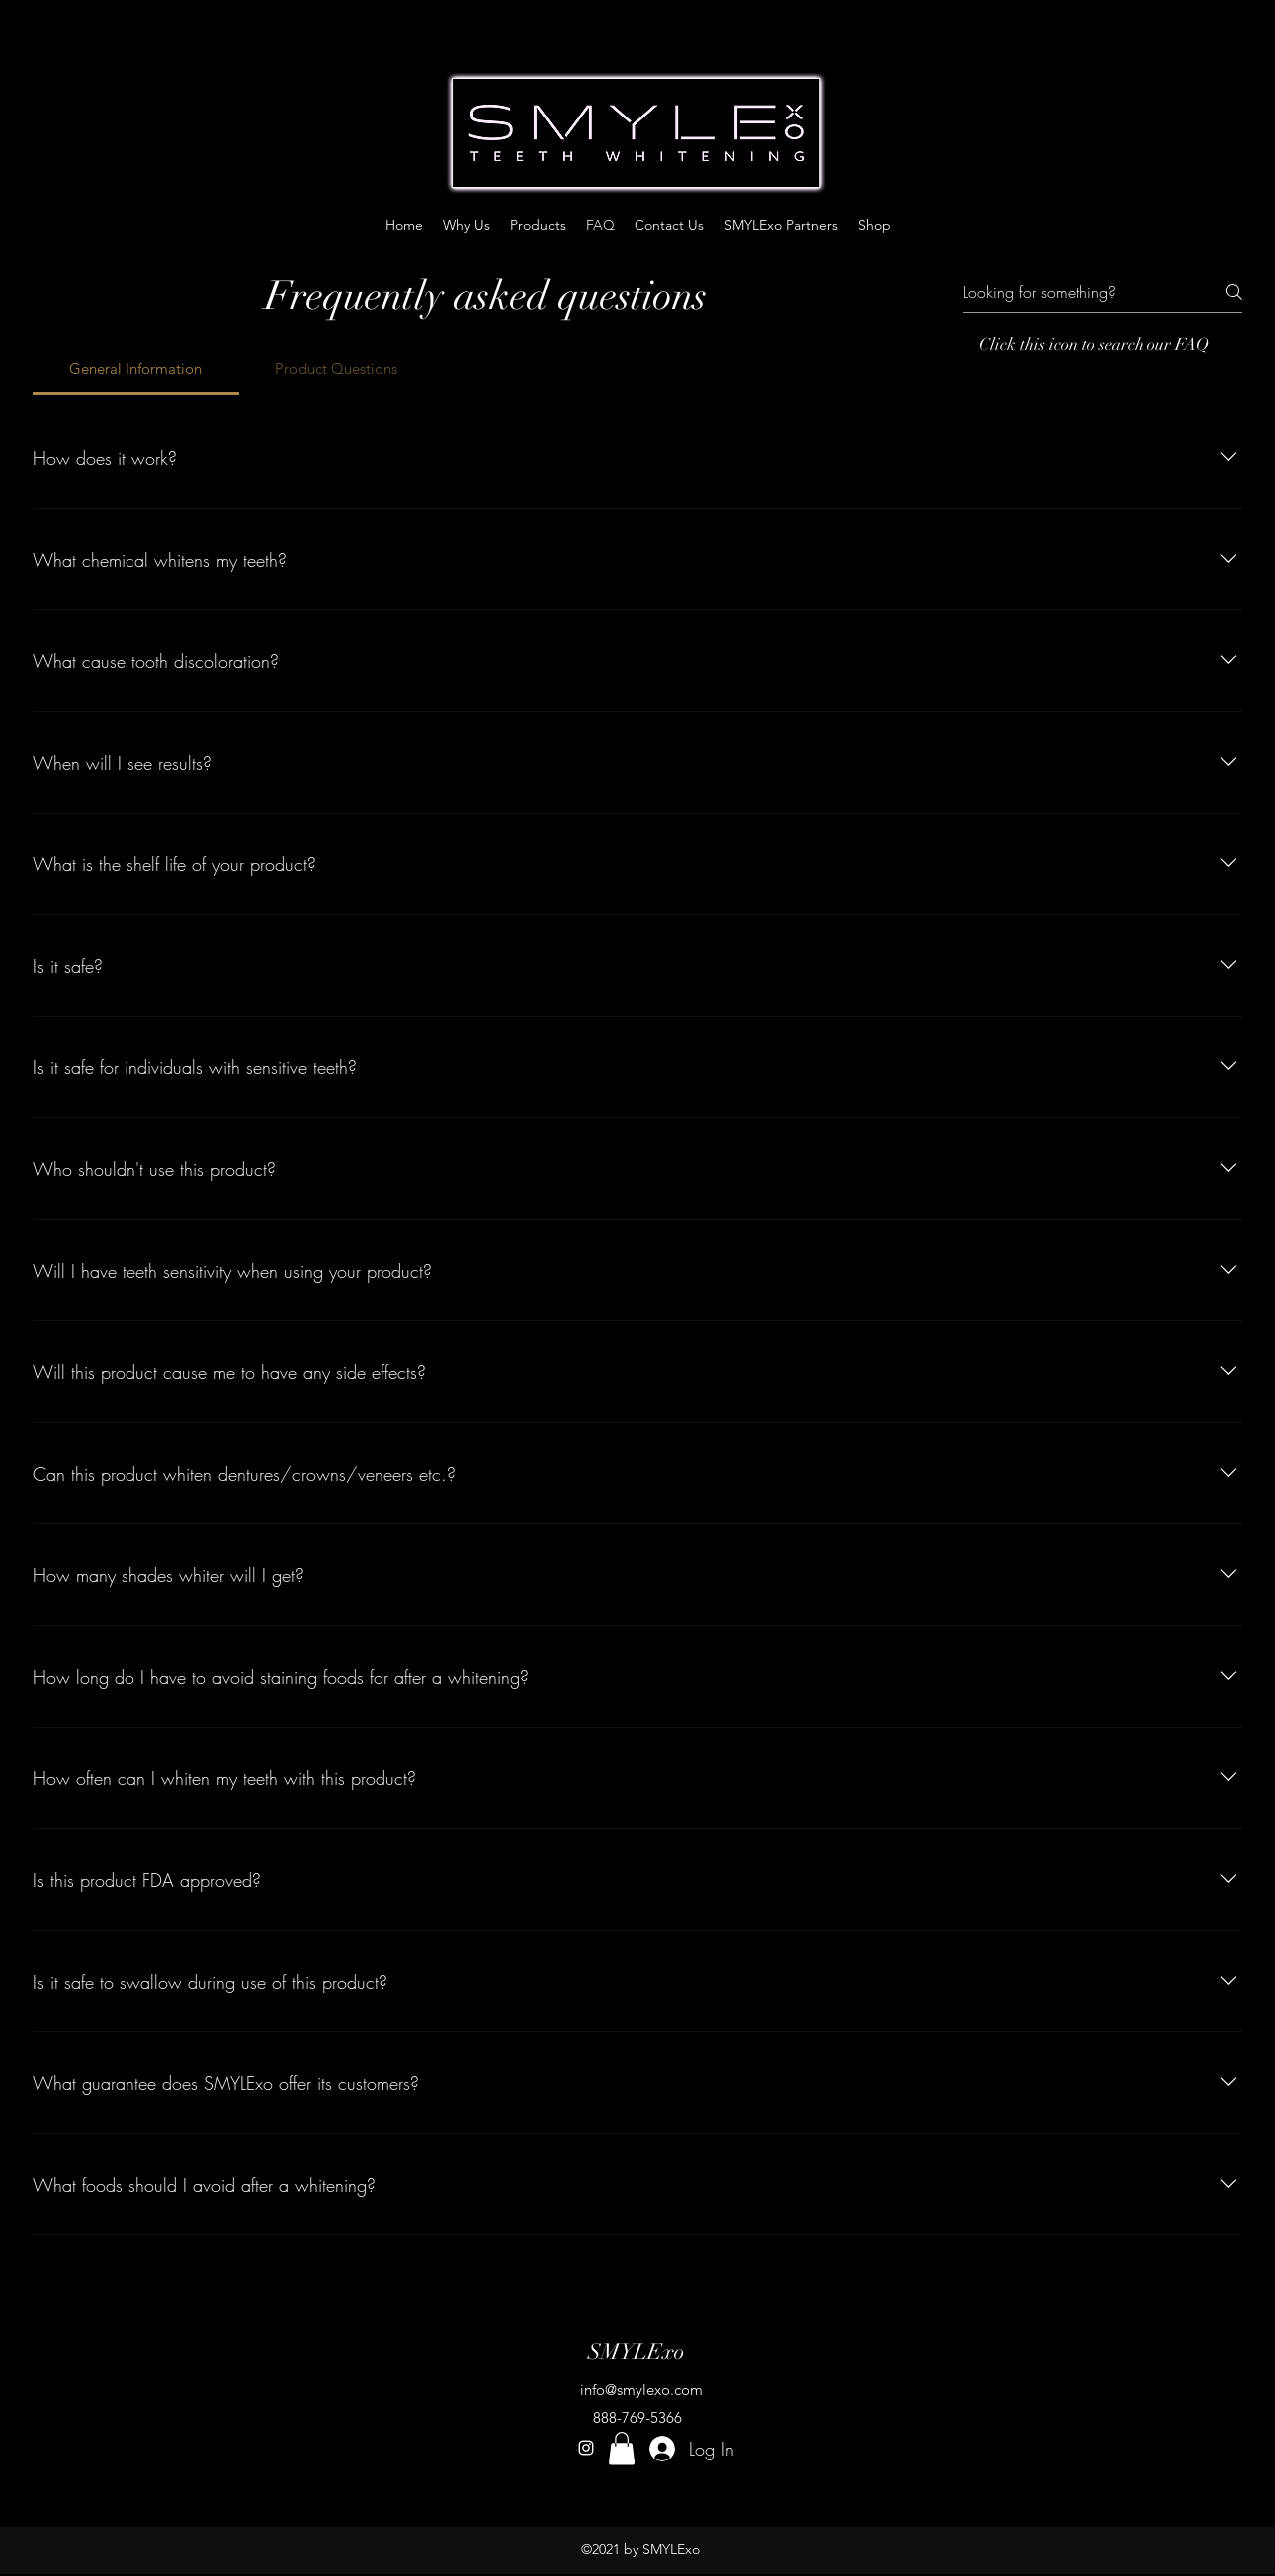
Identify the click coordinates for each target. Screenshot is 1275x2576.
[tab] (136, 369)
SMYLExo (636, 2351)
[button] (622, 2448)
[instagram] (586, 2448)
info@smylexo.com (641, 2389)
